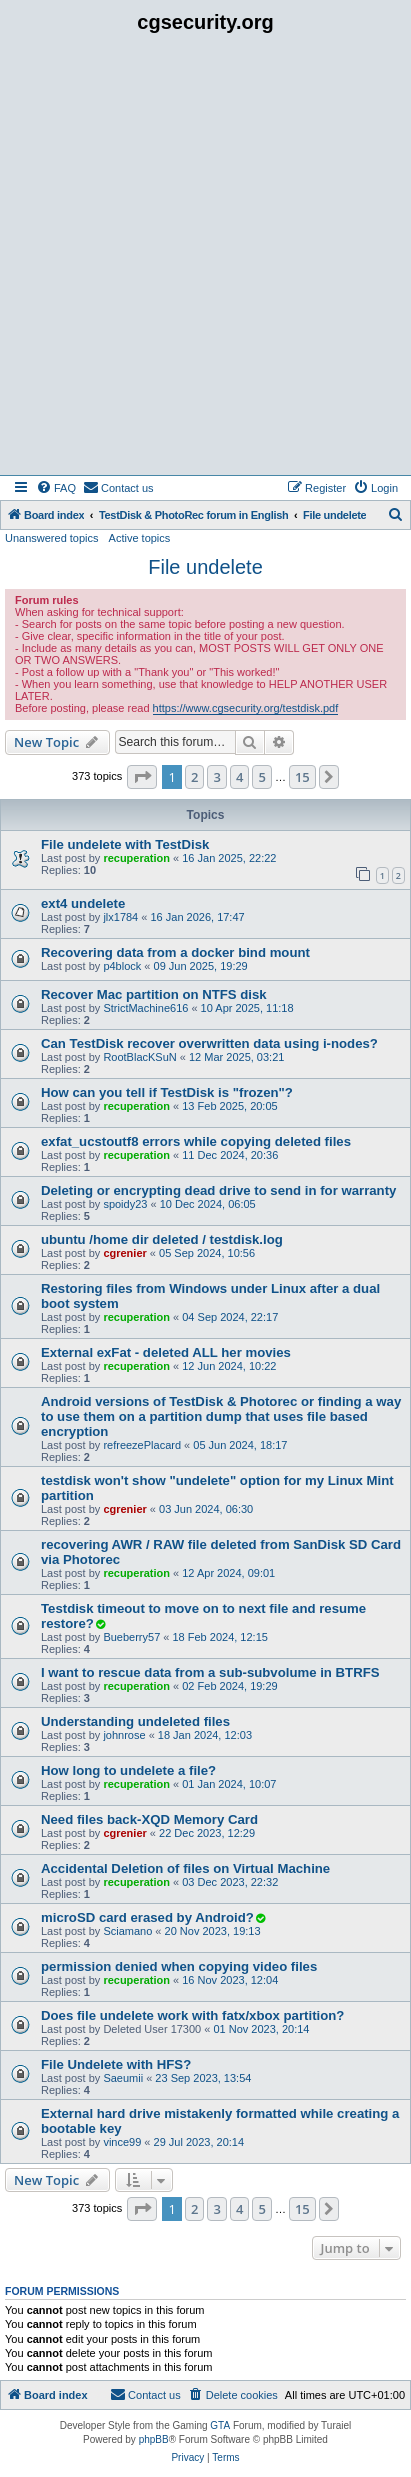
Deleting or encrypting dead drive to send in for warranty (218, 1190)
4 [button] (239, 777)
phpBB (154, 2439)
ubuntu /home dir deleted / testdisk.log (162, 1239)
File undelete (205, 567)
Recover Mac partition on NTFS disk (154, 994)
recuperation (136, 858)
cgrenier (124, 1253)
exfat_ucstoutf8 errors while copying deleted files (196, 1141)
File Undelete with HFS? (116, 2064)
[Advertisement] (205, 259)
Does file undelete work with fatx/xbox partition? (192, 2015)
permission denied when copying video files (179, 1966)
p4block (122, 966)
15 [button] (302, 777)
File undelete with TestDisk (125, 844)
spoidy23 (125, 1204)
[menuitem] (56, 488)
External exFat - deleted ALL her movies (166, 1352)
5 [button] (261, 777)
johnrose (124, 1735)
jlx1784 (120, 917)
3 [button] (216, 777)
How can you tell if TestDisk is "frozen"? (167, 1092)
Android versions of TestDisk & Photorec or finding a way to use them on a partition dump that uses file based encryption (221, 1416)
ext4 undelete (83, 903)
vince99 (122, 2142)
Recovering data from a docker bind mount (175, 952)
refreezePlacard (142, 1445)
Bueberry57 (131, 1637)
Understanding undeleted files (135, 1721)
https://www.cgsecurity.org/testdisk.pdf (246, 708)
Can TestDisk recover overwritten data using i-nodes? (209, 1043)
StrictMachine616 (145, 1008)
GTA (220, 2425)
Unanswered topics (52, 538)
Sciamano (127, 1931)
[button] (142, 777)
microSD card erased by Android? (147, 1917)
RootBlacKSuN (139, 1057)
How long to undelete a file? (128, 1770)
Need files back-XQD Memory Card (149, 1819)
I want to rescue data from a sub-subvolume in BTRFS (210, 1672)
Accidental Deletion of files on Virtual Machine (185, 1868)
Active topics (140, 538)
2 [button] (194, 777)
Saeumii (123, 2078)
